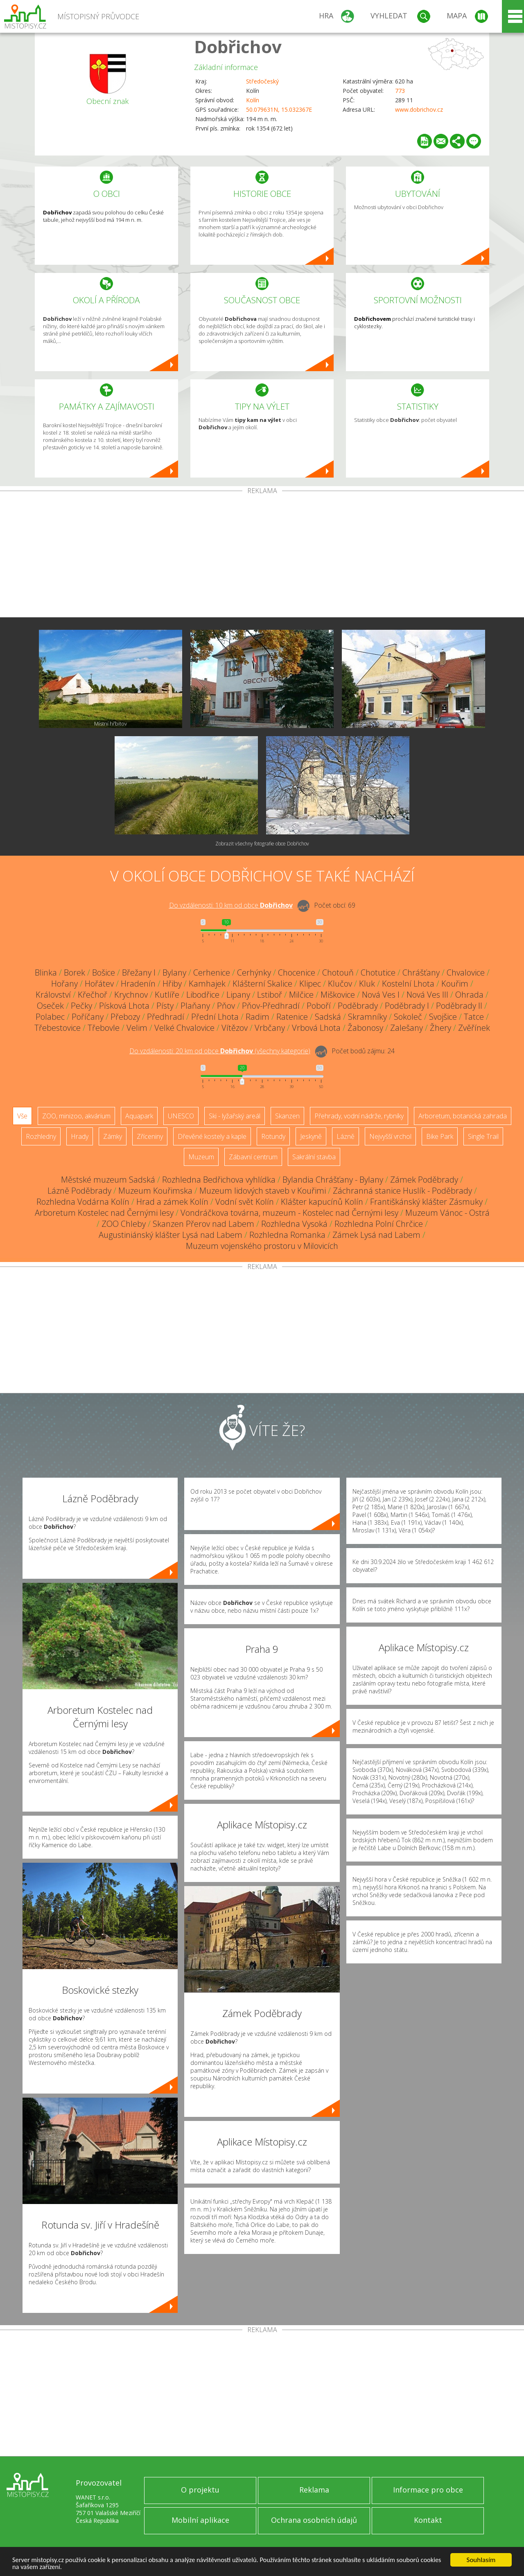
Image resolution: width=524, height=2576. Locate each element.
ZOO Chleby (124, 1223)
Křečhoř (92, 994)
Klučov (340, 983)
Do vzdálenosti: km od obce (231, 905)
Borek (74, 972)
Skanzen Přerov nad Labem (203, 1223)
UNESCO (181, 1115)
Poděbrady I (407, 1005)
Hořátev (99, 983)
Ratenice (292, 1016)
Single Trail (483, 1136)
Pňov (226, 1005)
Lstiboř (269, 994)
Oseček (50, 1005)
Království (53, 994)
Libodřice (202, 994)
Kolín (252, 100)
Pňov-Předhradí (271, 1005)
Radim (257, 1016)
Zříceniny (150, 1136)
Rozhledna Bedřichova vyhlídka (219, 1179)
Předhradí (165, 1016)
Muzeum (201, 1156)
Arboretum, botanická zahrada (462, 1115)
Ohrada (469, 994)
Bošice (103, 972)
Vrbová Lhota (316, 1027)
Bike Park (439, 1136)
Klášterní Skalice (262, 983)
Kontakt (428, 2520)
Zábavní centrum (253, 1156)
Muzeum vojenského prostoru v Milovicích (262, 1245)
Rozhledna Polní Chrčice (378, 1223)
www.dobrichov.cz (419, 109)
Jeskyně (311, 1136)
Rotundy (273, 1136)
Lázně (346, 1136)
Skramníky (367, 1016)
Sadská (328, 1016)
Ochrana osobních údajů (314, 2520)
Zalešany (406, 1027)
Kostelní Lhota (408, 983)
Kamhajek (207, 983)
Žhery (440, 1027)
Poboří (319, 1005)
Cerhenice (211, 972)
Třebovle (104, 1027)
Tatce (474, 1016)
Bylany (174, 972)
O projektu (200, 2490)
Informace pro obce (428, 2490)
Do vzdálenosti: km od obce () (219, 1050)
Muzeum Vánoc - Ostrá (447, 1212)
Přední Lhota (215, 1016)
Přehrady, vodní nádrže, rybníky (359, 1115)
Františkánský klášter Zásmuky (426, 1201)
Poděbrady (358, 1005)
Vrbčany (270, 1027)
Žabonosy (365, 1027)
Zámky (112, 1136)
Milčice (301, 994)
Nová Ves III (427, 994)
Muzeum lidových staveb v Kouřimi (262, 1190)
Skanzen (287, 1115)
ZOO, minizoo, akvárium (76, 1115)
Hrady (79, 1136)
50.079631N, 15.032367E (279, 109)
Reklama (314, 2490)
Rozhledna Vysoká (294, 1223)
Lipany (238, 994)
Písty (165, 1005)
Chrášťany (421, 972)
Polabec (50, 1016)
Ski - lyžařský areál (234, 1115)
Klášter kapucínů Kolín (322, 1201)
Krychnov (131, 994)
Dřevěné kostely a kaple (212, 1136)
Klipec (310, 983)
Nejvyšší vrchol (390, 1136)
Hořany (64, 983)
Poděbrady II (459, 1005)
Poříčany (88, 1016)
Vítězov (234, 1027)
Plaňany (195, 1005)
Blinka (46, 972)
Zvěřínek (474, 1027)
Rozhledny (41, 1136)
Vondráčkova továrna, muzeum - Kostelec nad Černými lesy (289, 1212)
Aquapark (139, 1115)
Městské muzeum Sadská (108, 1179)
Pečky (81, 1005)
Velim (136, 1027)
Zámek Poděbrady (424, 1179)
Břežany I (139, 972)
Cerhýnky (254, 972)
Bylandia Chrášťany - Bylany (332, 1179)
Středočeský (262, 81)
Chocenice (296, 972)
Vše (22, 1115)
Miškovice (338, 994)
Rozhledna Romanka (287, 1234)
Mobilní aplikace (200, 2520)
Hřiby (172, 983)
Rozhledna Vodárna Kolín (82, 1201)
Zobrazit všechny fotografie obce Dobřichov (262, 843)
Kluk (367, 983)
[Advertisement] (262, 555)
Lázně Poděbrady (79, 1190)
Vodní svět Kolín (244, 1201)
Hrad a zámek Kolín (172, 1201)
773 (400, 91)
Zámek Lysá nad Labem (376, 1234)
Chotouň (338, 972)
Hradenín (138, 983)
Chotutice (378, 972)
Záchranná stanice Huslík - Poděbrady (402, 1190)
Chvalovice (466, 972)
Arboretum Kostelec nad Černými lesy (104, 1212)
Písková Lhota (124, 1005)
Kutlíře (167, 994)
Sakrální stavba (314, 1156)
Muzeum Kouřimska (155, 1190)
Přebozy (125, 1016)
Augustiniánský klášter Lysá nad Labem (170, 1234)
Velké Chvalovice (184, 1027)
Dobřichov (238, 46)
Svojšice (443, 1016)
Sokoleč (408, 1016)
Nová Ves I (381, 994)
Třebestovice (57, 1027)
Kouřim (454, 983)
